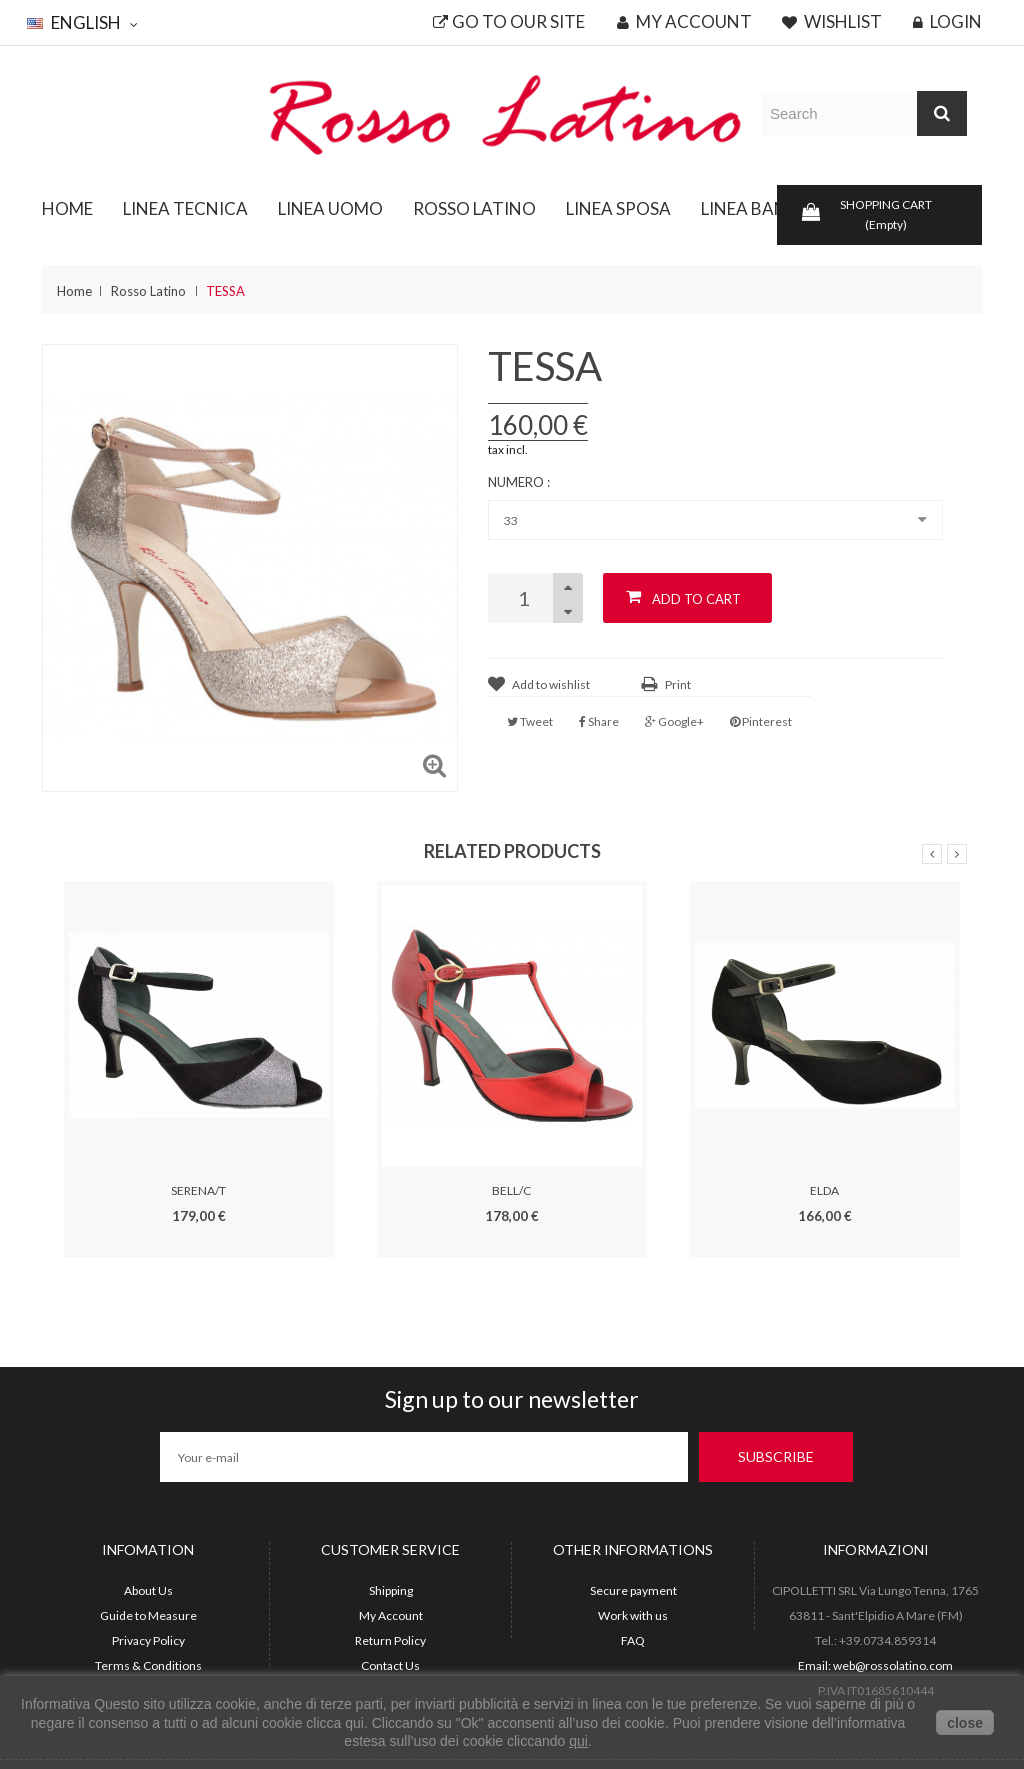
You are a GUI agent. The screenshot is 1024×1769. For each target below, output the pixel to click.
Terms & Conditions (148, 1665)
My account (684, 22)
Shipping (391, 1590)
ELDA (824, 1190)
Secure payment (633, 1590)
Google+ (674, 721)
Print (678, 684)
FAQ (633, 1640)
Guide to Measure (148, 1615)
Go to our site (509, 22)
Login (947, 22)
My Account (391, 1615)
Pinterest (761, 721)
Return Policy (390, 1640)
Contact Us (390, 1665)
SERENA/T (198, 1190)
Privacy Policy (148, 1640)
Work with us (633, 1615)
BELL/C (511, 1190)
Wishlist (832, 22)
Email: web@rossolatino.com (875, 1665)
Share (599, 721)
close (965, 1723)
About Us (148, 1590)
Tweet (530, 721)
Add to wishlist (551, 684)
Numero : (520, 482)
